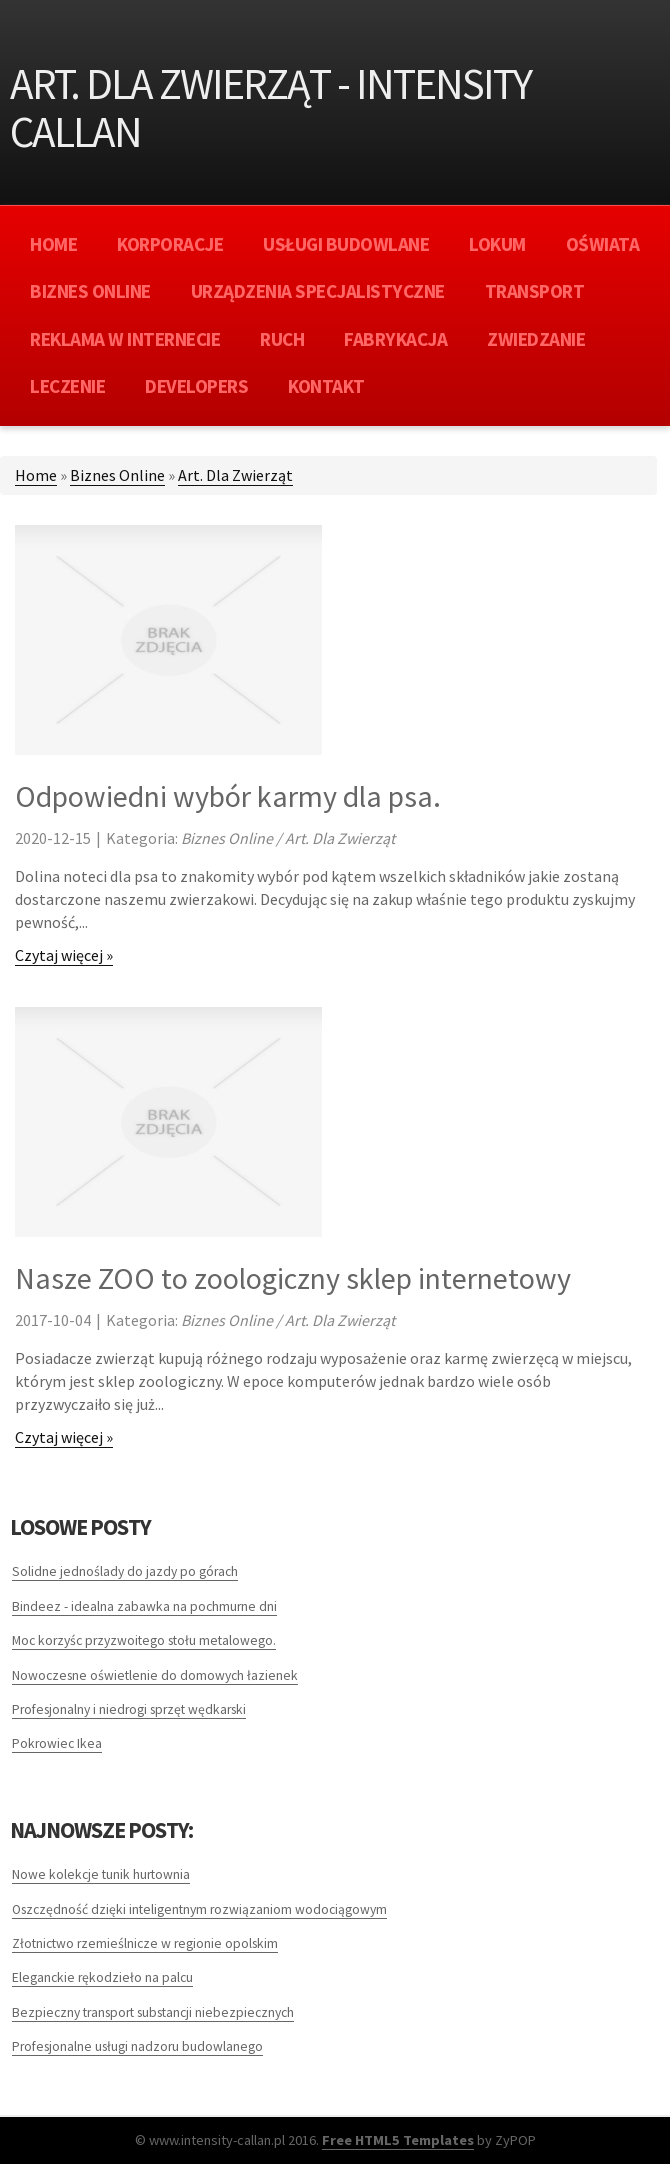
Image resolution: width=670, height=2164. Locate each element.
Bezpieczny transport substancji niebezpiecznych (153, 2012)
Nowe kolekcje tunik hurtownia (101, 1874)
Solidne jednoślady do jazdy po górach (125, 1571)
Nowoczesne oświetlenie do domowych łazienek (155, 1675)
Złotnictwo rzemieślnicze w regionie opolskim (145, 1943)
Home (36, 475)
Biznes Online (117, 475)
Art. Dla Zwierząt (235, 475)
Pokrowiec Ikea (57, 1743)
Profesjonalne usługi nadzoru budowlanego (137, 2046)
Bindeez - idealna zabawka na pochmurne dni (144, 1606)
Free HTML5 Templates (398, 2140)
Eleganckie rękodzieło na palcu (102, 1977)
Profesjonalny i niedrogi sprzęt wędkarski (129, 1709)
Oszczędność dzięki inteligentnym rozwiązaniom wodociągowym (199, 1909)
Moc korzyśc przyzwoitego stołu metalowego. (144, 1640)
